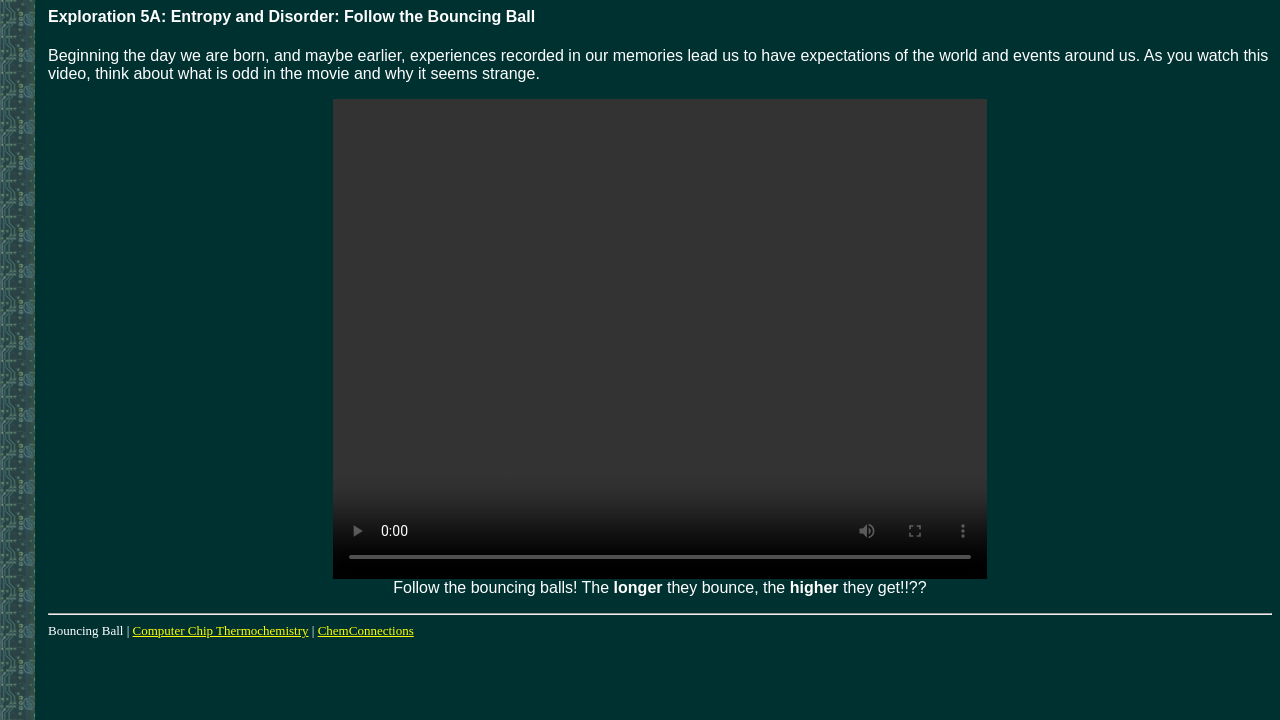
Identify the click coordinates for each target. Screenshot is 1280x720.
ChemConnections (366, 630)
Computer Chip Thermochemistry (221, 630)
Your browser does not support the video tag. (660, 339)
